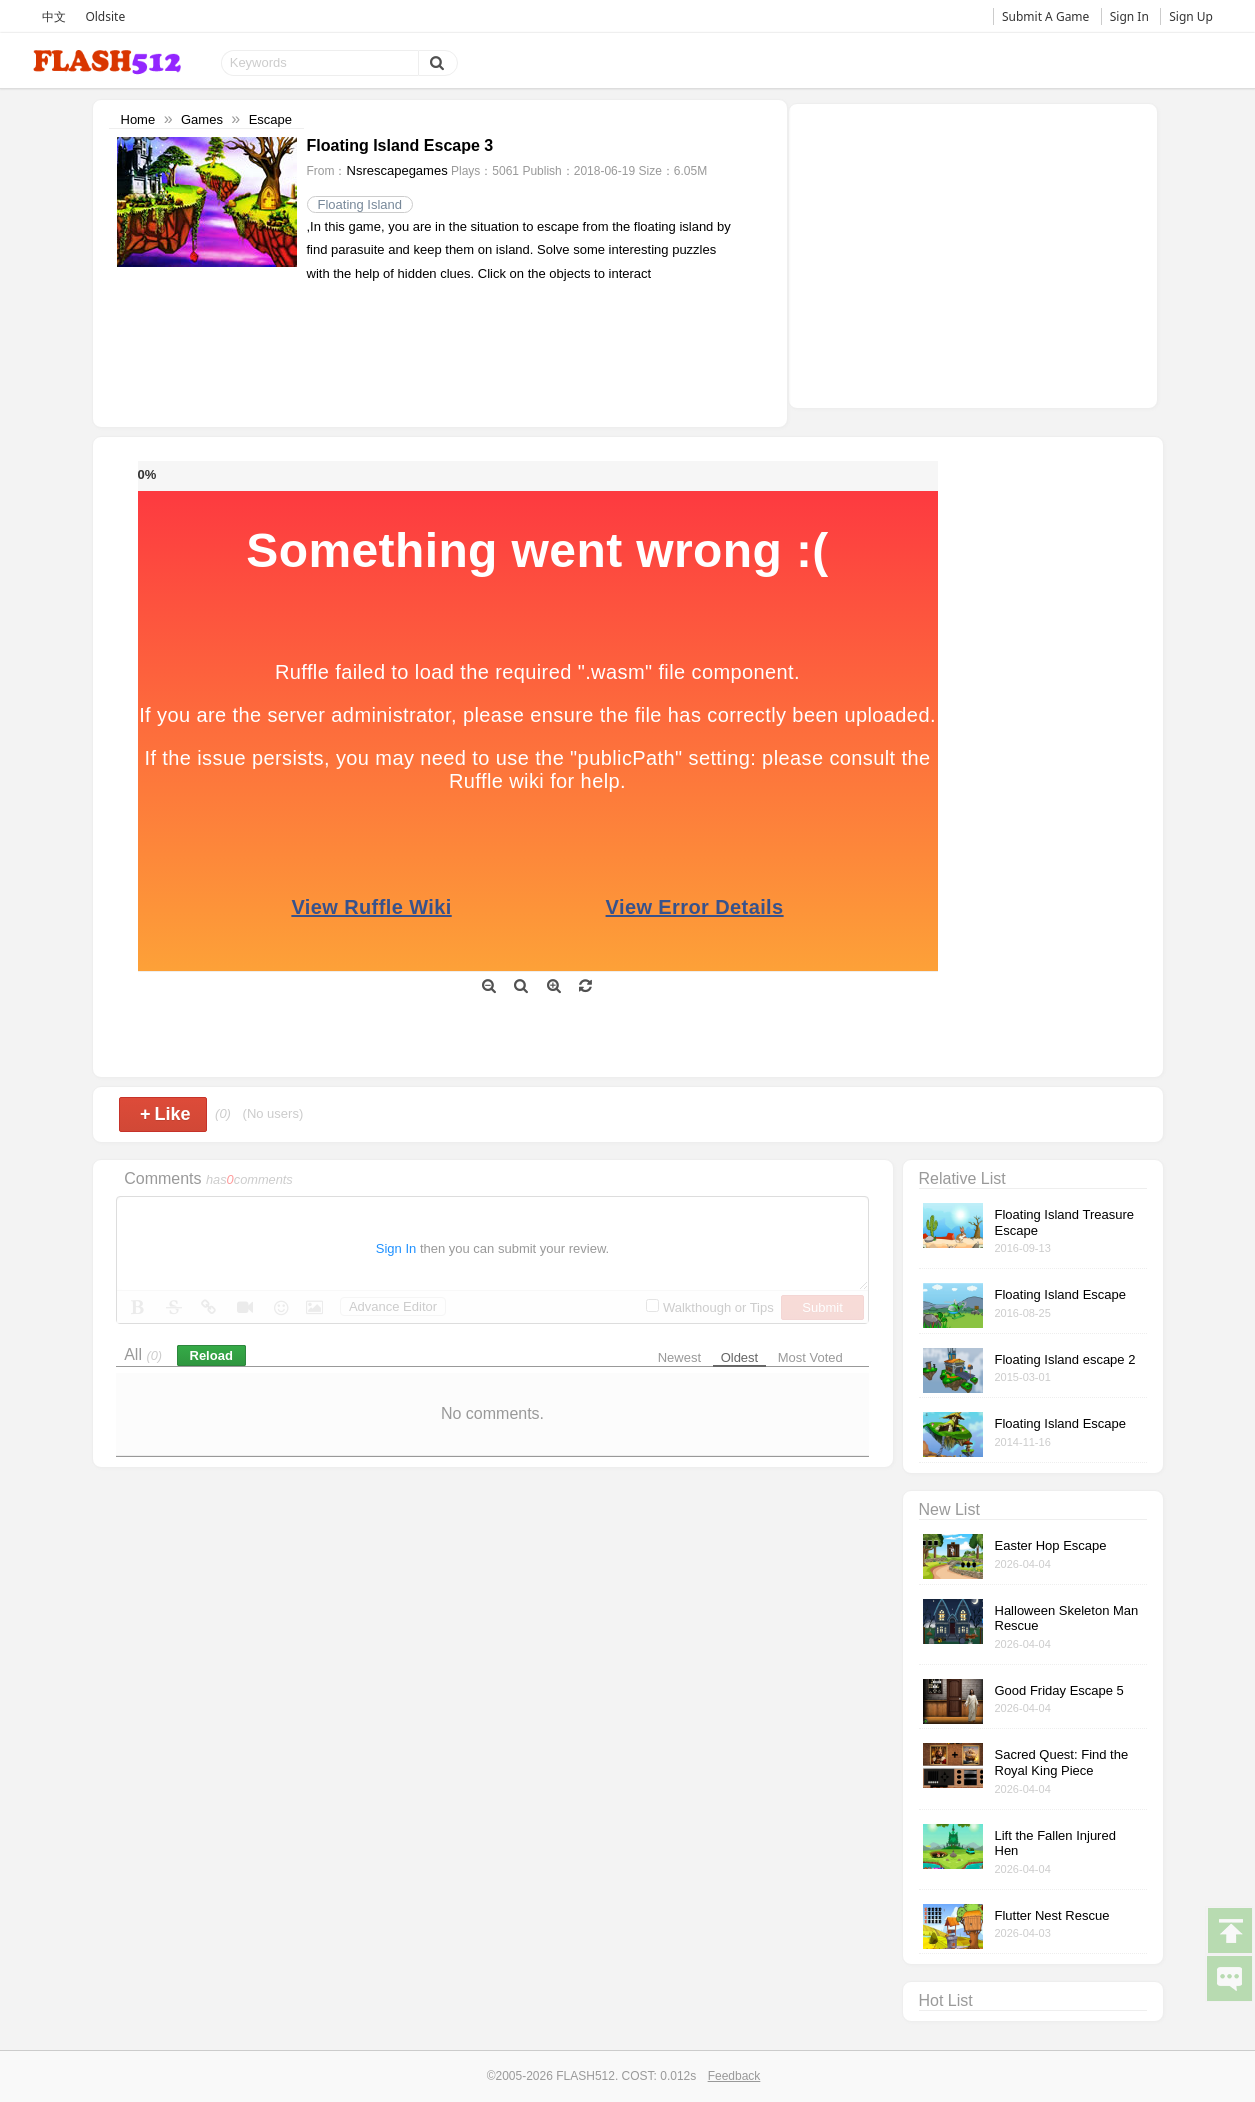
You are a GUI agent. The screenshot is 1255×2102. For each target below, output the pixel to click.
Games (202, 119)
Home (138, 119)
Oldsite (105, 16)
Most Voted (810, 1357)
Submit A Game (1045, 16)
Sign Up (1191, 16)
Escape (270, 119)
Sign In (1129, 16)
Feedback (734, 2076)
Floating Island (360, 204)
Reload (211, 1355)
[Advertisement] (973, 254)
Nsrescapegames (397, 170)
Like (165, 1114)
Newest (679, 1357)
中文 (54, 16)
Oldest (740, 1357)
